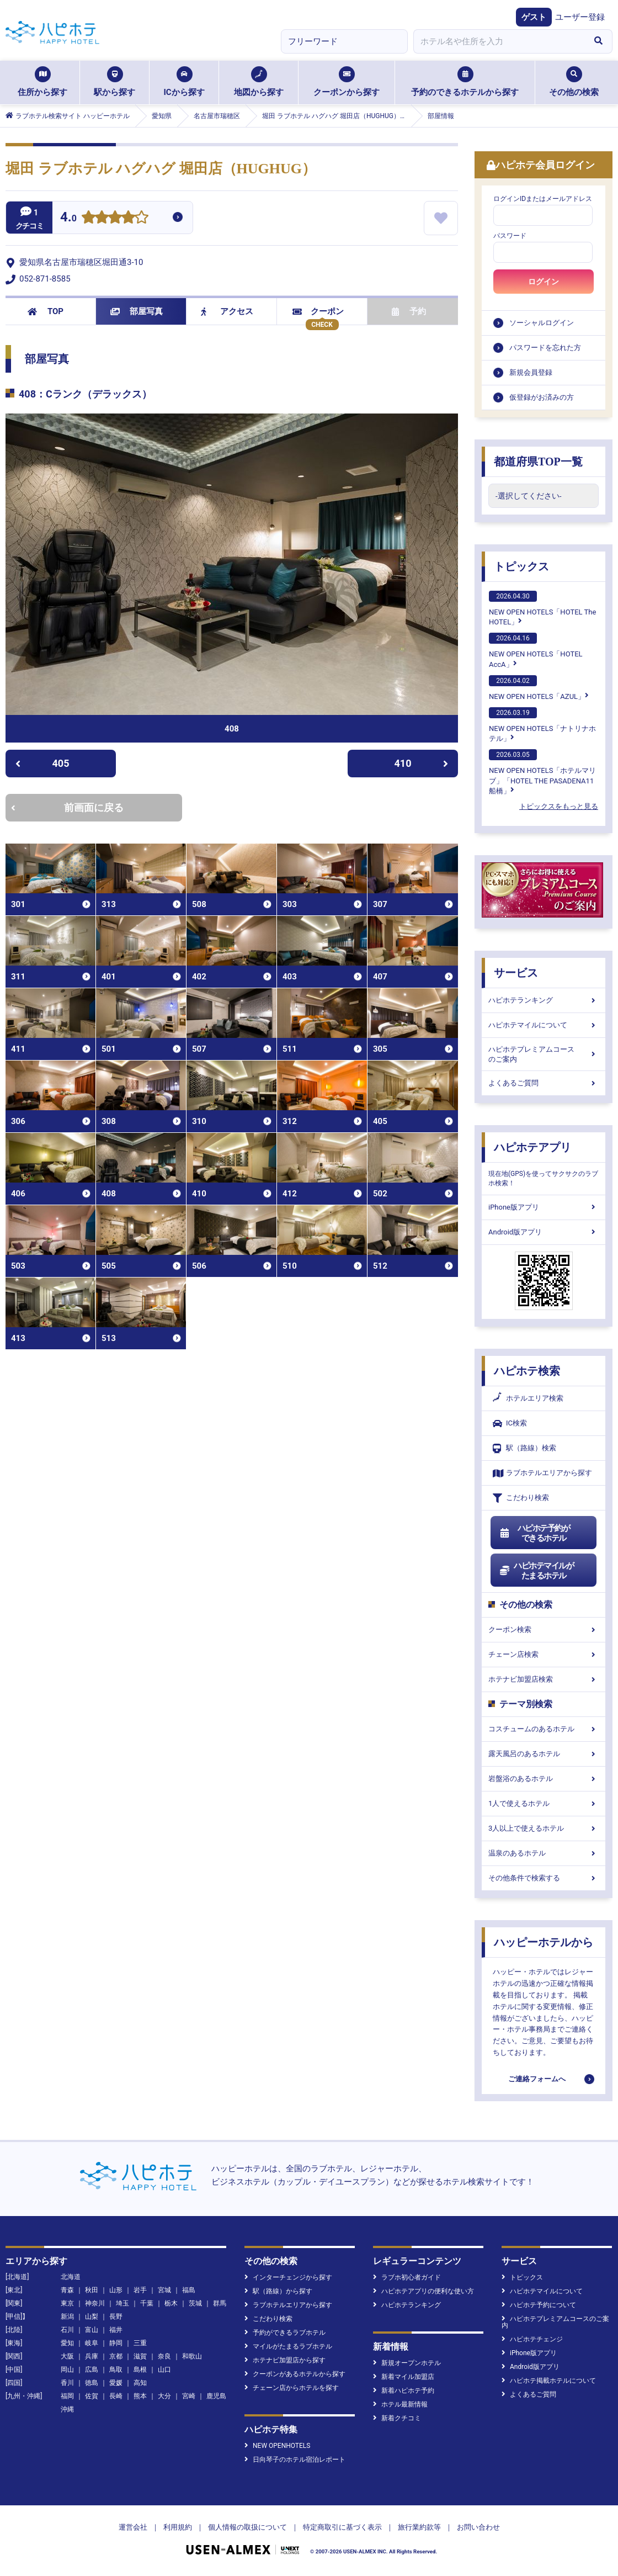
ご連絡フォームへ (537, 2079)
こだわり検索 (521, 1498)
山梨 (91, 2316)
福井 (115, 2330)
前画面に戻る (67, 807)
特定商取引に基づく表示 (342, 2527)
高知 (140, 2383)
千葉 (146, 2303)
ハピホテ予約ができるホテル (534, 1533)
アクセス (227, 311)
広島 (91, 2369)
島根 (140, 2369)
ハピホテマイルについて (543, 1025)
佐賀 (91, 2396)
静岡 (115, 2343)
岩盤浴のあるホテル (543, 1778)
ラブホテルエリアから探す (542, 1473)
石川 (67, 2330)
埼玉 (122, 2303)
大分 (164, 2396)
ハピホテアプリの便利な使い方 (423, 2291)
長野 (115, 2316)
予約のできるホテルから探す (465, 81)
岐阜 (91, 2343)
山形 (115, 2290)
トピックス (521, 566)
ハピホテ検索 (527, 1371)
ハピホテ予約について (539, 2305)
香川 (67, 2383)
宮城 (164, 2290)
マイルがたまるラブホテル (288, 2346)
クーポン (318, 311)
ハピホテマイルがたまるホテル (536, 1571)
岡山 (67, 2369)
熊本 (140, 2396)
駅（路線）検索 (524, 1448)
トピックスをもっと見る (558, 806)
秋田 (91, 2290)
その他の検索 (574, 81)
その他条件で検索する (543, 1878)
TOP (45, 311)
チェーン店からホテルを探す (291, 2388)
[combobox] (498, 41)
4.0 (68, 218)
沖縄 (67, 2409)
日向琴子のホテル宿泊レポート (294, 2459)
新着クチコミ (397, 2418)
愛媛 (115, 2383)
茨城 (195, 2303)
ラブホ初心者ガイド (407, 2277)
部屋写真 (136, 311)
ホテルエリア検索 (528, 1398)
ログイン (543, 281)
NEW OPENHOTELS (277, 2446)
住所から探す (42, 81)
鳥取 (115, 2369)
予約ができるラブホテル (285, 2332)
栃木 (171, 2303)
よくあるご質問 (543, 1083)
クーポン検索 (543, 1629)
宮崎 (188, 2396)
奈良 (164, 2356)
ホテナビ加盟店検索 (543, 1679)
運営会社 (133, 2527)
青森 (67, 2290)
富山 (91, 2330)
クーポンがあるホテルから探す (294, 2374)
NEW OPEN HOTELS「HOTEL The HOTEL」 (542, 608)
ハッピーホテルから (543, 1942)
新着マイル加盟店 (403, 2377)
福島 (188, 2290)
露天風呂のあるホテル (543, 1754)
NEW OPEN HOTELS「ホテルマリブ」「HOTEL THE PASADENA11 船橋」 (542, 771)
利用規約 (177, 2527)
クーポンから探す (346, 81)
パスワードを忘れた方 (545, 347)
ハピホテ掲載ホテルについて (549, 2380)
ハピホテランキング (543, 1000)
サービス (516, 973)
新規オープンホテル (407, 2363)
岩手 (140, 2290)
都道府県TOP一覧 (538, 461)
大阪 (67, 2356)
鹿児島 (216, 2396)
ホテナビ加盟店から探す (285, 2360)
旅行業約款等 (419, 2527)
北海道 (71, 2277)
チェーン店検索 (543, 1654)
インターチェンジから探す (288, 2277)
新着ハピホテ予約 (403, 2390)
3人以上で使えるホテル (543, 1828)
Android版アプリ (543, 1232)
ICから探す (183, 81)
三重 (140, 2343)
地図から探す (259, 81)
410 (422, 763)
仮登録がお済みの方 (541, 397)
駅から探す (114, 81)
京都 (115, 2356)
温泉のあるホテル (543, 1853)
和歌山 (192, 2356)
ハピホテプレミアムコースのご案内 (543, 1054)
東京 (67, 2303)
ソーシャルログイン (541, 323)
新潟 (67, 2316)
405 (42, 763)
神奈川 (95, 2303)
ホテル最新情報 (400, 2404)
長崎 (115, 2396)
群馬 (219, 2303)
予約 (409, 311)
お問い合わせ (478, 2527)
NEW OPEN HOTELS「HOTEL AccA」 (536, 650)
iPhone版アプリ (543, 1207)
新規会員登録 (530, 372)
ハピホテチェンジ (532, 2339)
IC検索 (510, 1423)
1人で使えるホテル (543, 1803)
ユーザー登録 (580, 17)
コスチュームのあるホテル (543, 1729)
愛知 (67, 2343)
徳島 (91, 2383)
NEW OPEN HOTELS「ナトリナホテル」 (542, 725)
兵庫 (91, 2356)
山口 (164, 2369)
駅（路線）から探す (278, 2291)
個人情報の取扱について (247, 2527)
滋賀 (140, 2356)
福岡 (67, 2396)
